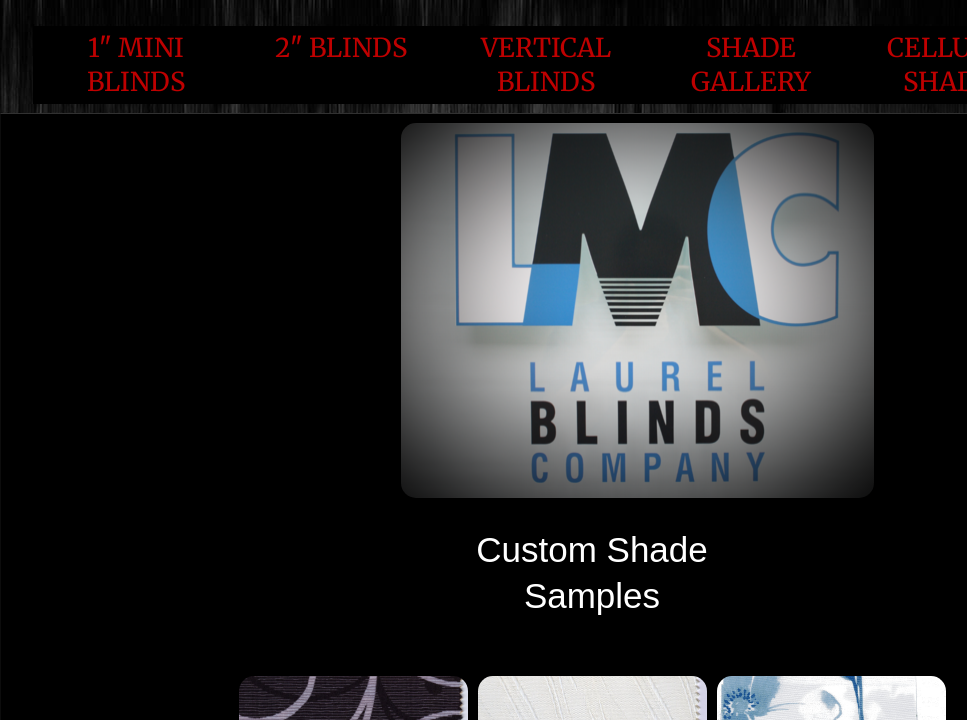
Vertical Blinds (546, 64)
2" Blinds (341, 47)
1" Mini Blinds (136, 64)
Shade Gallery (751, 64)
